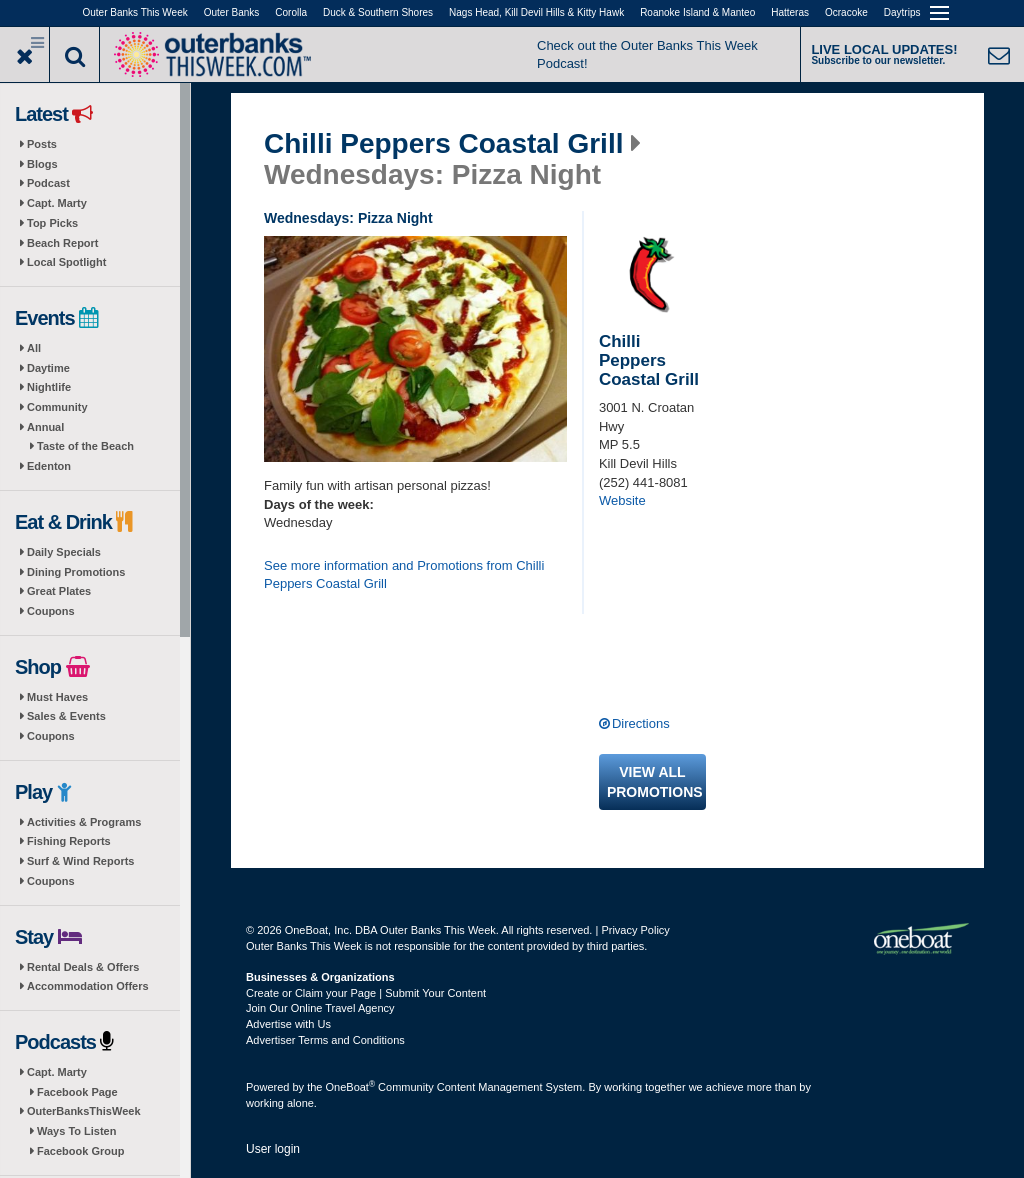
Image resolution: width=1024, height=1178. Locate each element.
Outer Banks (232, 12)
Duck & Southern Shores (378, 12)
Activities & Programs (84, 822)
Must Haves (57, 697)
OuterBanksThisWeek (84, 1111)
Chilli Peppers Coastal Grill (443, 144)
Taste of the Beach (85, 446)
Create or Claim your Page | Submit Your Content (366, 993)
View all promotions (655, 782)
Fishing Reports (69, 841)
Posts (42, 144)
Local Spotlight (66, 262)
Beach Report (63, 243)
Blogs (42, 164)
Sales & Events (66, 716)
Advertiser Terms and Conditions (325, 1040)
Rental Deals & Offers (83, 967)
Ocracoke (846, 12)
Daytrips (902, 12)
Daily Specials (64, 552)
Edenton (49, 466)
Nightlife (49, 387)
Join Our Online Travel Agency (320, 1008)
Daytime (48, 368)
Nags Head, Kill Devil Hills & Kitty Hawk (536, 12)
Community (57, 407)
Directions (641, 723)
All (34, 348)
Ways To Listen (76, 1131)
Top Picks (52, 223)
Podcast (48, 183)
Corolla (291, 12)
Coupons (51, 611)
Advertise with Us (288, 1024)
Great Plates (59, 591)
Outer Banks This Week (135, 12)
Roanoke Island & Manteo (697, 12)
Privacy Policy (635, 930)
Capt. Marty (57, 203)
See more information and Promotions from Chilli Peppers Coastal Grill (404, 575)
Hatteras (790, 12)
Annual (45, 427)
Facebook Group (80, 1151)
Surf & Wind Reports (80, 861)
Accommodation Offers (88, 986)
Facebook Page (77, 1092)
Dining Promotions (76, 572)
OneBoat (351, 1087)
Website (622, 500)
